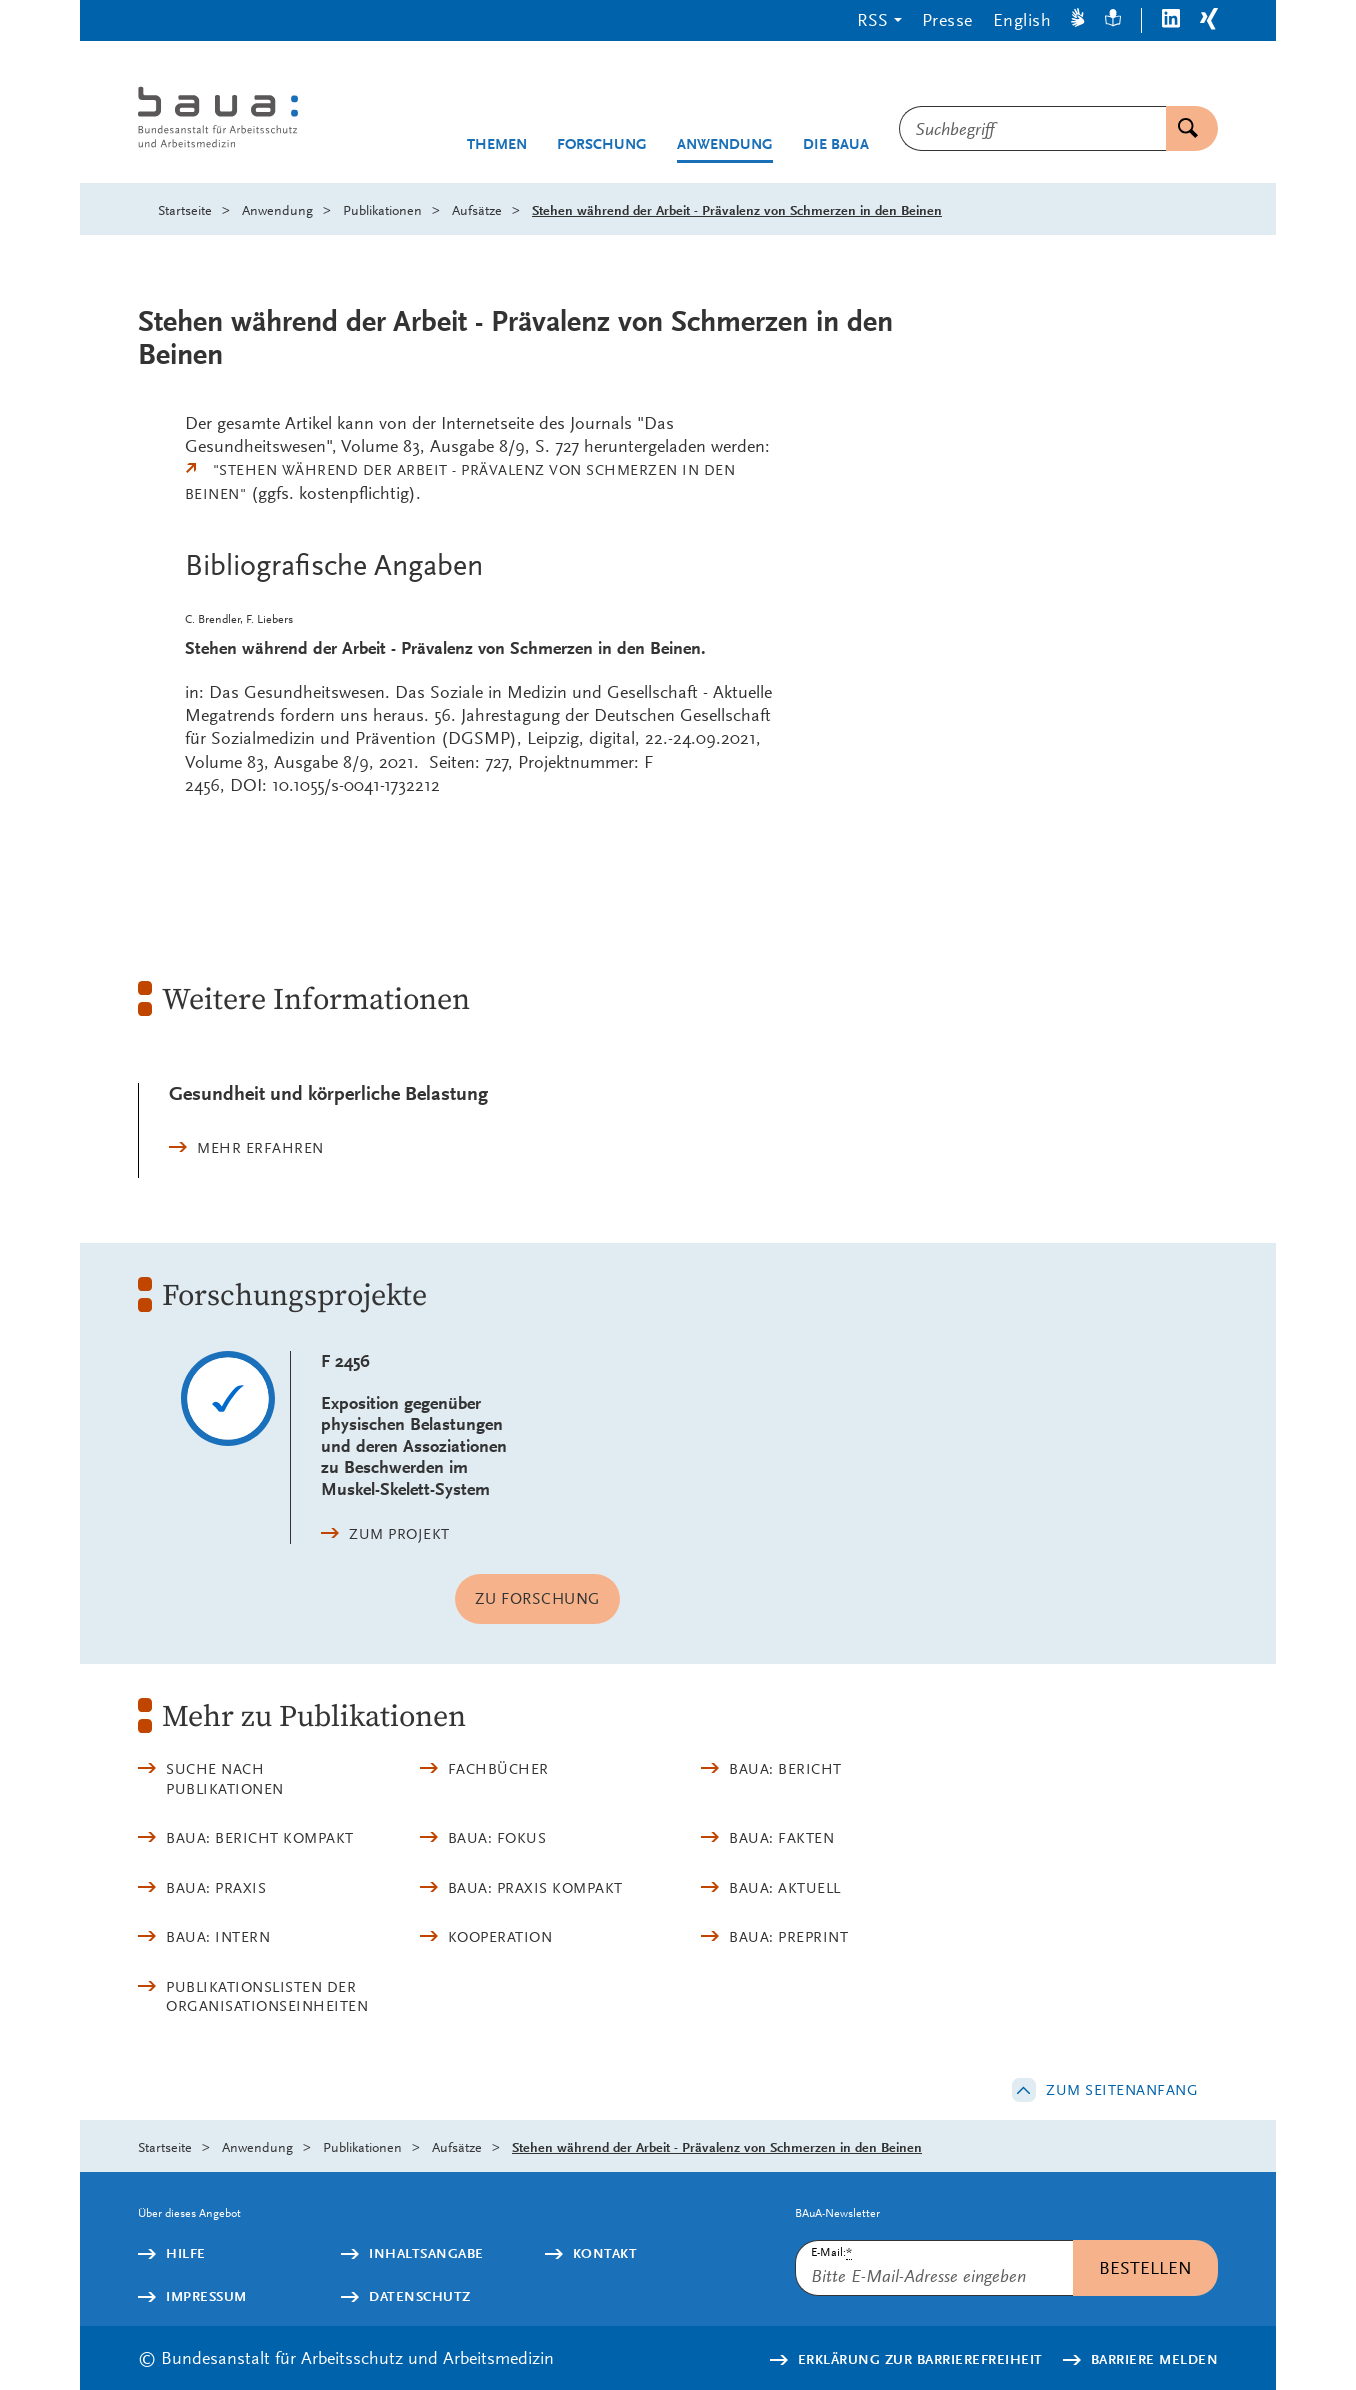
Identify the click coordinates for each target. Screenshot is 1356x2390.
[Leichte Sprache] (1113, 20)
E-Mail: (831, 2252)
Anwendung (725, 144)
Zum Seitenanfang (1122, 2090)
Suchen (1182, 128)
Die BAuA (836, 144)
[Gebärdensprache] (1078, 20)
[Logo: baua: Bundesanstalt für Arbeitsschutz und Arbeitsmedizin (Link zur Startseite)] (255, 119)
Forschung (602, 144)
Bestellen (1145, 2267)
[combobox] (1032, 128)
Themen (497, 144)
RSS (872, 19)
